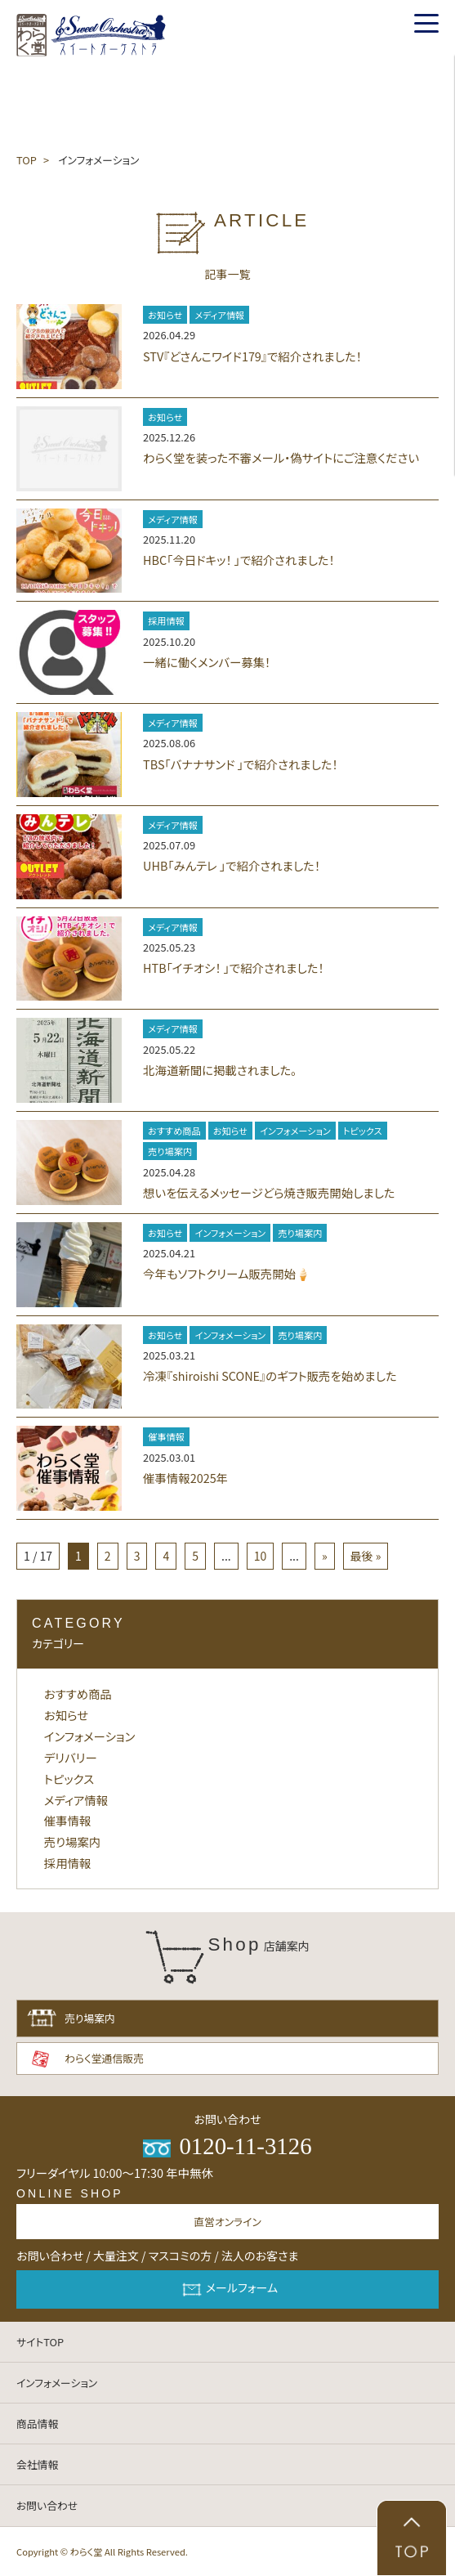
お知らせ (165, 314)
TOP (26, 160)
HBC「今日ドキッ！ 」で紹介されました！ (239, 559)
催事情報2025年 (185, 1477)
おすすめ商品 (174, 1130)
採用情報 (166, 620)
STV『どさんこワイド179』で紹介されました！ (252, 356)
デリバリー (70, 1757)
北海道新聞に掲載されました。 (220, 1069)
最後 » (365, 1556)
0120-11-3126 (227, 2146)
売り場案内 (170, 1151)
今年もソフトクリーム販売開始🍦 (226, 1273)
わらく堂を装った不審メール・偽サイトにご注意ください (281, 457)
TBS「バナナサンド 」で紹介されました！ (240, 764)
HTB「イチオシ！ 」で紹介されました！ (233, 967)
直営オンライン (227, 2221)
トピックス (362, 1130)
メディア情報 (219, 314)
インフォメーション (295, 1130)
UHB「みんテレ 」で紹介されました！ (231, 865)
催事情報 (166, 1436)
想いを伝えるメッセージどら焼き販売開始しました (269, 1192)
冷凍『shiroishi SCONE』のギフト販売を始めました (269, 1375)
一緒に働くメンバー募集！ (206, 661)
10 (260, 1556)
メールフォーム (227, 2289)
